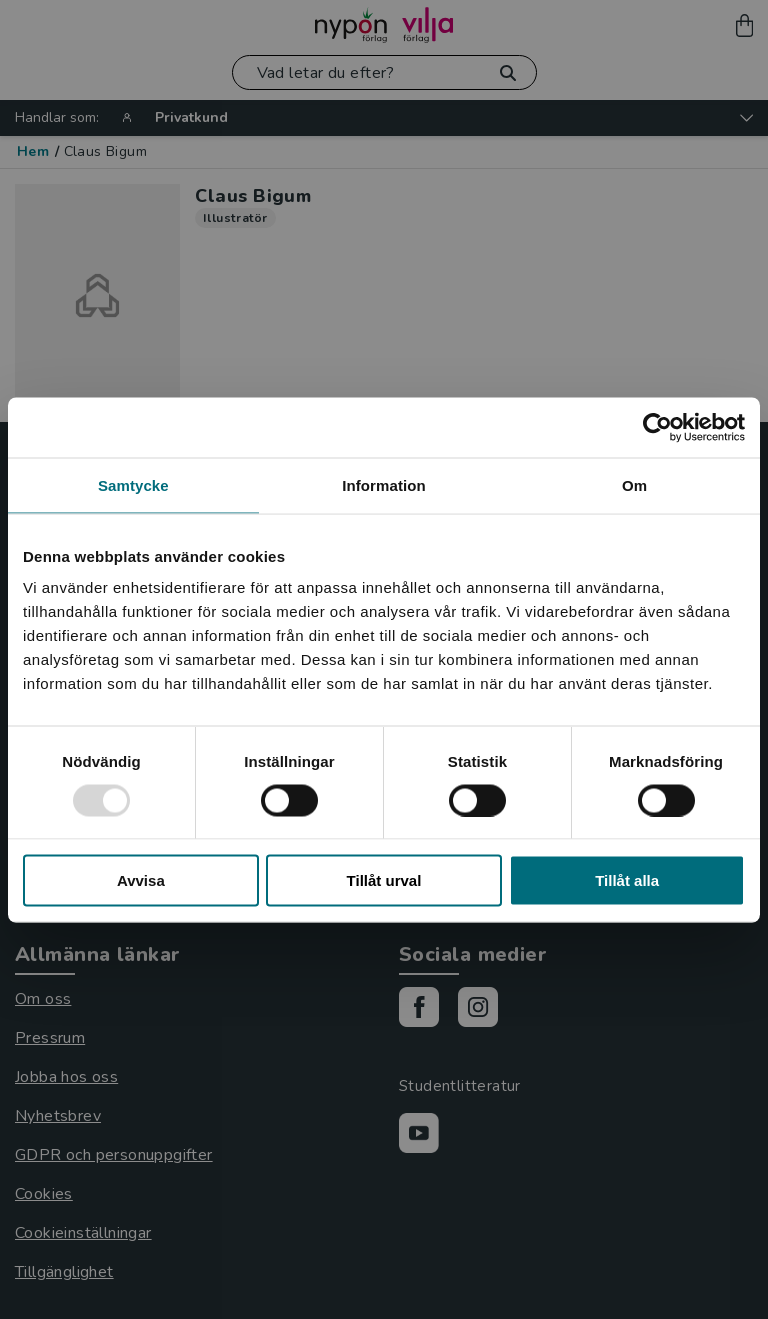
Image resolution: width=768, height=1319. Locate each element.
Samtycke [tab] (133, 484)
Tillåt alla (627, 880)
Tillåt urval (384, 880)
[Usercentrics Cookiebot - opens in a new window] (657, 427)
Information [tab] (384, 484)
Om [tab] (634, 484)
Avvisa (141, 880)
